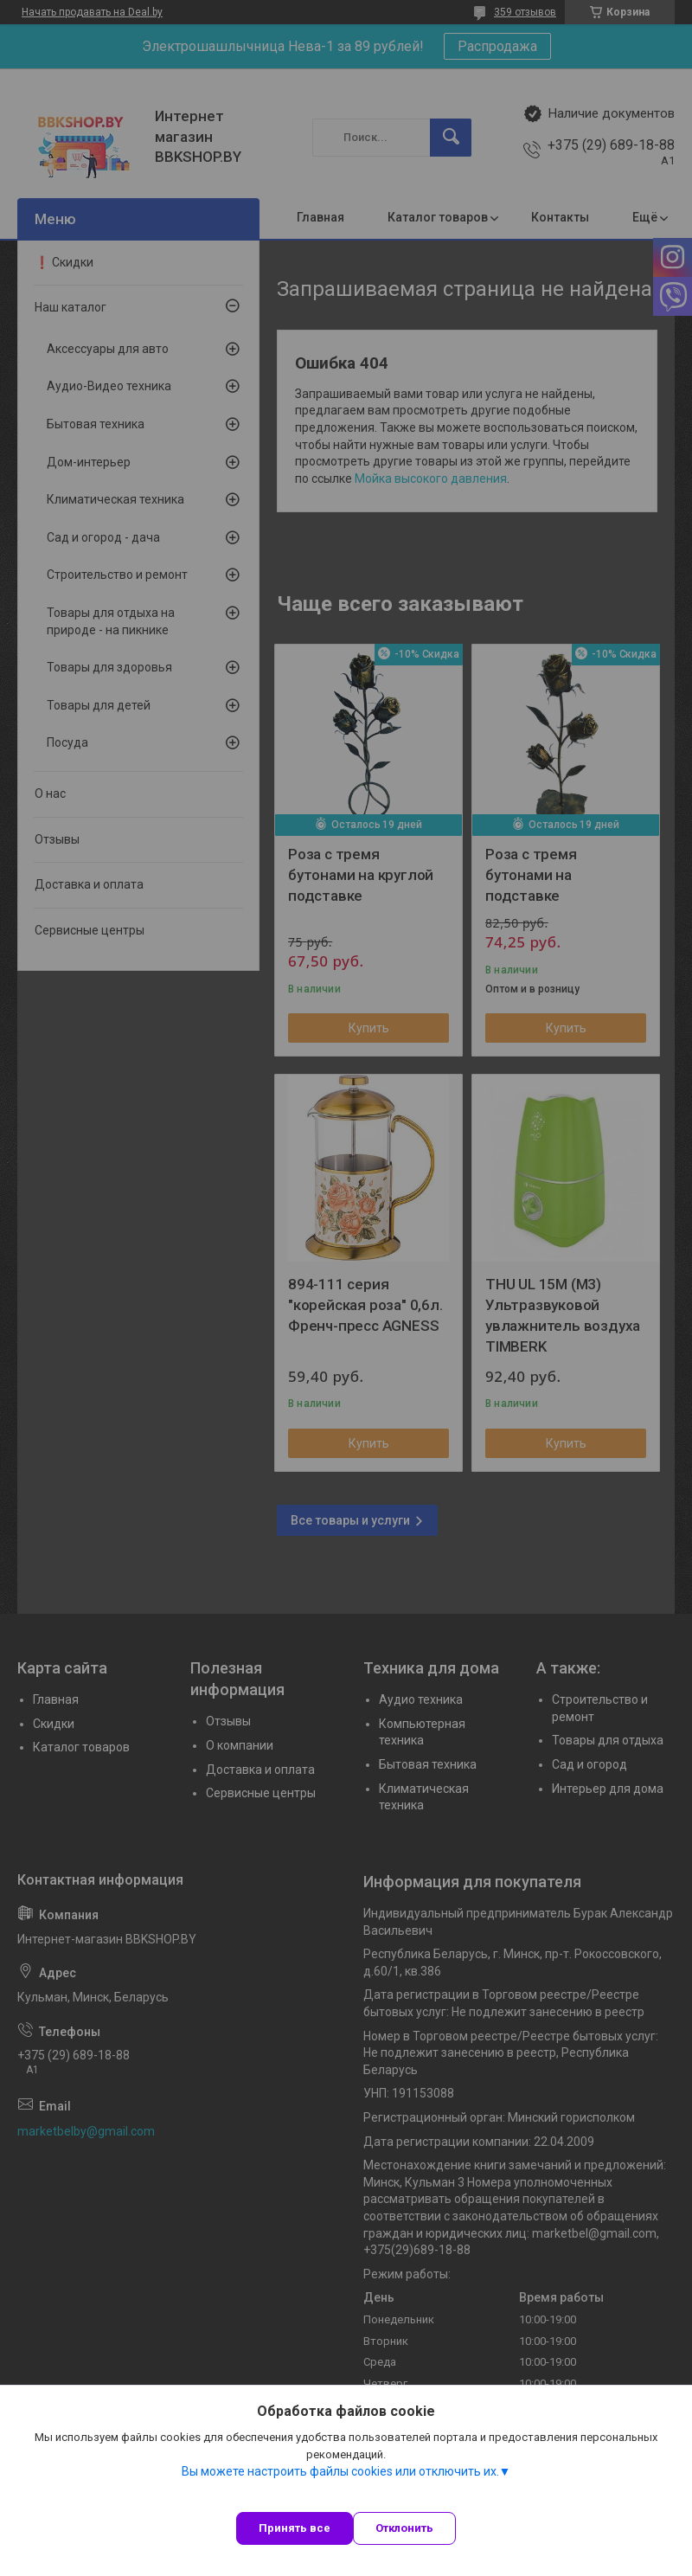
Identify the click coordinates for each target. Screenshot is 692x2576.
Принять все (294, 2527)
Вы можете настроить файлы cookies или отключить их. (340, 2471)
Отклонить (404, 2527)
